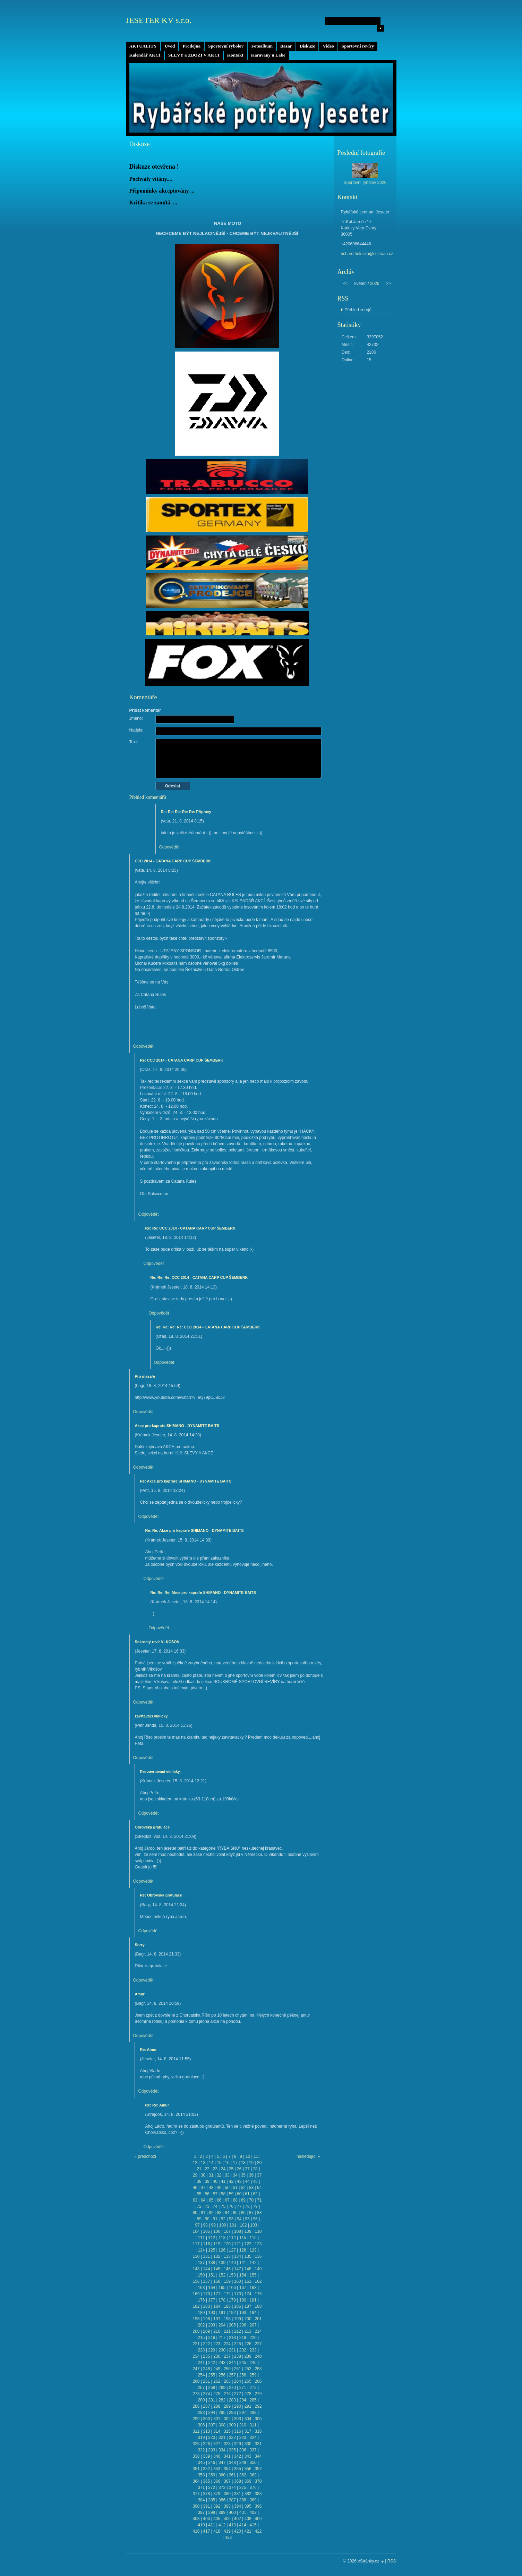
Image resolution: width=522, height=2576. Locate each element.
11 (256, 2156)
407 (237, 2518)
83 (219, 2212)
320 (211, 2437)
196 (206, 2318)
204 (222, 2325)
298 (253, 2412)
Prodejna (191, 46)
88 (259, 2212)
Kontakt (235, 55)
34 (235, 2175)
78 (247, 2206)
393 (227, 2506)
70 (251, 2200)
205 (232, 2325)
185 (227, 2306)
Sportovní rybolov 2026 (365, 182)
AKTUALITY (143, 46)
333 (211, 2450)
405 (216, 2518)
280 (201, 2400)
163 (201, 2287)
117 (195, 2243)
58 (223, 2193)
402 (253, 2512)
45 (255, 2181)
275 (216, 2393)
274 (206, 2393)
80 (195, 2212)
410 (201, 2525)
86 (243, 2212)
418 (216, 2531)
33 (227, 2175)
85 (235, 2212)
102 (243, 2225)
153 (232, 2275)
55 (199, 2193)
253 (258, 2368)
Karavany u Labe (268, 55)
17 (235, 2162)
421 (248, 2531)
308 (222, 2425)
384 (201, 2500)
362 (242, 2475)
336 (242, 2450)
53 (251, 2187)
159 (227, 2281)
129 (253, 2250)
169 (195, 2293)
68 (235, 2200)
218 (232, 2337)
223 (216, 2343)
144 (206, 2268)
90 (207, 2218)
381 (237, 2493)
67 (227, 2200)
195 (195, 2318)
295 (222, 2412)
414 (242, 2525)
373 (222, 2487)
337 (253, 2450)
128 (242, 2250)
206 (242, 2325)
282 (222, 2400)
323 (242, 2437)
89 (199, 2218)
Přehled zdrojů (358, 309)
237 (227, 2356)
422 (258, 2531)
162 (258, 2281)
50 (227, 2187)
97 (197, 2225)
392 (216, 2506)
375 (242, 2487)
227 (258, 2343)
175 (258, 2293)
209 (206, 2331)
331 (258, 2443)
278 (248, 2393)
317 (248, 2431)
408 (248, 2518)
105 (206, 2231)
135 (248, 2256)
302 (227, 2418)
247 (195, 2368)
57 (215, 2193)
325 (195, 2443)
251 (237, 2368)
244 (232, 2362)
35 (243, 2175)
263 (227, 2381)
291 (248, 2406)
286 (195, 2406)
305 (258, 2418)
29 (195, 2175)
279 (258, 2393)
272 (253, 2387)
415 (253, 2525)
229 (211, 2350)
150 (201, 2275)
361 (232, 2475)
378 (206, 2493)
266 (258, 2381)
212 (237, 2331)
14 (211, 2162)
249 (216, 2368)
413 (232, 2525)
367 (227, 2481)
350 (253, 2462)
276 (227, 2393)
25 (231, 2169)
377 (195, 2493)
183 (206, 2306)
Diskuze (307, 46)
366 (216, 2481)
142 (253, 2262)
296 (232, 2412)
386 (222, 2500)
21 (199, 2169)
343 (248, 2456)
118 (206, 2243)
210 (216, 2331)
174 (248, 2293)
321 (222, 2437)
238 (237, 2356)
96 (255, 2218)
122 (248, 2243)
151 (211, 2275)
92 (223, 2218)
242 (211, 2362)
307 (211, 2425)
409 (258, 2518)
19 (251, 2162)
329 (237, 2443)
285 (253, 2400)
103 (253, 2225)
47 (203, 2187)
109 (248, 2231)
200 (248, 2318)
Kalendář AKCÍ (145, 55)
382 (248, 2493)
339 (206, 2456)
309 (232, 2425)
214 (258, 2331)
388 (242, 2500)
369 (248, 2481)
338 (195, 2456)
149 (258, 2268)
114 (232, 2237)
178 (222, 2300)
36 (251, 2175)
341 (227, 2456)
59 (231, 2193)
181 (253, 2300)
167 (242, 2287)
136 (258, 2256)
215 (201, 2337)
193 (242, 2312)
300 (206, 2418)
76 (231, 2206)
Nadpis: (136, 730)
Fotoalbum (262, 46)
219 (242, 2337)
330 (248, 2443)
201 (258, 2318)
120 (227, 2243)
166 (232, 2287)
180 (242, 2300)
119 (216, 2243)
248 (206, 2368)
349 (242, 2462)
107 (227, 2231)
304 (248, 2418)
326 (206, 2443)
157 (206, 2281)
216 (211, 2337)
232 (242, 2350)
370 (258, 2481)
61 (247, 2193)
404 (206, 2518)
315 (227, 2431)
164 (211, 2287)
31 (211, 2175)
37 (259, 2175)
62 (255, 2193)
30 (203, 2175)
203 (211, 2325)
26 (239, 2169)
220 (253, 2337)
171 (216, 2293)
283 (232, 2400)
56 (207, 2193)
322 (232, 2437)
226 (248, 2343)
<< (345, 283)
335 (232, 2450)
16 (227, 2162)
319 (201, 2437)
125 (211, 2250)
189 (201, 2312)
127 (232, 2250)
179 (232, 2300)
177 (211, 2300)
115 (242, 2237)
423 (228, 2537)
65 (211, 2200)
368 (237, 2481)
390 (195, 2506)
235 (206, 2356)
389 (253, 2500)
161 (248, 2281)
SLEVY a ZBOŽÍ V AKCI (194, 55)
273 (195, 2393)
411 (211, 2525)
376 (253, 2487)
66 (219, 2200)
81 (203, 2212)
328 (227, 2443)
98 (205, 2225)
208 (195, 2331)
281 (211, 2400)
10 (248, 2156)
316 (237, 2431)
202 (201, 2325)
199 (237, 2318)
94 (239, 2218)
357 (258, 2468)
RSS (391, 2561)
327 (216, 2443)
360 (222, 2475)
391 (206, 2506)
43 (239, 2181)
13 (203, 2162)
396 (258, 2506)
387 (232, 2500)
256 (222, 2375)
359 (211, 2475)
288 (216, 2406)
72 (199, 2206)
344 (258, 2456)
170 (206, 2293)
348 (232, 2462)
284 (242, 2400)
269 (222, 2387)
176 (201, 2300)
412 (222, 2525)
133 (227, 2256)
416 (195, 2531)
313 (206, 2431)
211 (227, 2331)
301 (216, 2418)
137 (201, 2262)
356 (248, 2468)
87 (251, 2212)
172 (227, 2293)
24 (223, 2169)
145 (216, 2268)
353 (216, 2468)
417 (206, 2531)
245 (242, 2362)
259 (253, 2375)
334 (222, 2450)
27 (247, 2169)
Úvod (169, 46)
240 (258, 2356)
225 (237, 2343)
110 (258, 2231)
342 (237, 2456)
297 (242, 2412)
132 (216, 2256)
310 (242, 2425)
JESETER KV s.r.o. (159, 20)
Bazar (286, 46)
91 (215, 2218)
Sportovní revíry (358, 46)
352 (206, 2468)
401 (242, 2512)
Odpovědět (169, 847)
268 (211, 2387)
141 (242, 2262)
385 (211, 2500)
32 (219, 2175)
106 (216, 2231)
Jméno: (136, 718)
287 (206, 2406)
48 (211, 2187)
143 (195, 2268)
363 (253, 2475)
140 (232, 2262)
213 (248, 2331)
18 (243, 2162)
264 (237, 2381)
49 (219, 2187)
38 (199, 2181)
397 (201, 2512)
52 (243, 2187)
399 (222, 2512)
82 (211, 2212)
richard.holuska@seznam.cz (367, 253)
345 (201, 2462)
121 (237, 2243)
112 (211, 2237)
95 (247, 2218)
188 (258, 2306)
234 (195, 2356)
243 (222, 2362)
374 (232, 2487)
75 (223, 2206)
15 (219, 2162)
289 (227, 2406)
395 (248, 2506)
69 (243, 2200)
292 (258, 2406)
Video (328, 46)
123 (258, 2243)
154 (242, 2275)
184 (216, 2306)
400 (232, 2512)
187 (248, 2306)
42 (231, 2181)
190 (211, 2312)
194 (253, 2312)
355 (237, 2468)
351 (195, 2468)
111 (201, 2237)
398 (211, 2512)
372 (211, 2487)
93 (231, 2218)
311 (253, 2425)
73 (207, 2206)
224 (227, 2343)
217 (222, 2337)
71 (259, 2200)
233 (253, 2350)
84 (227, 2212)
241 (201, 2362)
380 (227, 2493)
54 (259, 2187)
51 (235, 2187)
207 (253, 2325)
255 (211, 2375)
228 (201, 2350)
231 (232, 2350)
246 (253, 2362)
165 (222, 2287)
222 (206, 2343)
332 (201, 2450)
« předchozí (145, 2156)
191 (222, 2312)
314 (216, 2431)
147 (237, 2268)
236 (216, 2356)
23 (215, 2169)
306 (201, 2425)
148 (248, 2268)
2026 (374, 283)
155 (253, 2275)
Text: (133, 742)
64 (203, 2200)
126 (222, 2250)
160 (237, 2281)
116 (253, 2237)
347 (222, 2462)
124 (201, 2250)
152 (222, 2275)
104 (195, 2231)
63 (195, 2200)
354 (227, 2468)
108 (237, 2231)
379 (216, 2493)
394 (237, 2506)
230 (222, 2350)
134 (237, 2256)
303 (237, 2418)
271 (242, 2387)
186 (237, 2306)
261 (206, 2381)
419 (227, 2531)
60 (239, 2193)
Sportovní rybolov (225, 46)
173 (237, 2293)
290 (237, 2406)
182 (195, 2306)
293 (201, 2412)
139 (222, 2262)
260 (195, 2381)
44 (247, 2181)
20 (259, 2162)
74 (215, 2206)
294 (211, 2412)
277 (237, 2393)
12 (195, 2162)
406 (227, 2518)
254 (201, 2375)
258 (242, 2375)
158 (216, 2281)
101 (233, 2225)
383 (258, 2493)
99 (213, 2225)
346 (211, 2462)
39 (207, 2181)
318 (258, 2431)
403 (195, 2518)
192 (232, 2312)
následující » (308, 2156)
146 (227, 2268)
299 (195, 2418)
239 (248, 2356)
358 (201, 2475)
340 (216, 2456)
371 (201, 2487)
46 (195, 2187)
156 (195, 2281)
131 (206, 2256)
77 (239, 2206)
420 (237, 2531)
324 (253, 2437)
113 (222, 2237)
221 (195, 2343)
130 (195, 2256)
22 (207, 2169)
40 (215, 2181)
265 (248, 2381)
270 (232, 2387)
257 (232, 2375)
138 (211, 2262)
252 (248, 2368)
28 (255, 2169)
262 (216, 2381)
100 (222, 2225)
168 (253, 2287)
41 (223, 2181)
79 (255, 2206)
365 (206, 2481)
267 (201, 2387)
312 (195, 2431)
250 (227, 2368)
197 (216, 2318)
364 (195, 2481)
